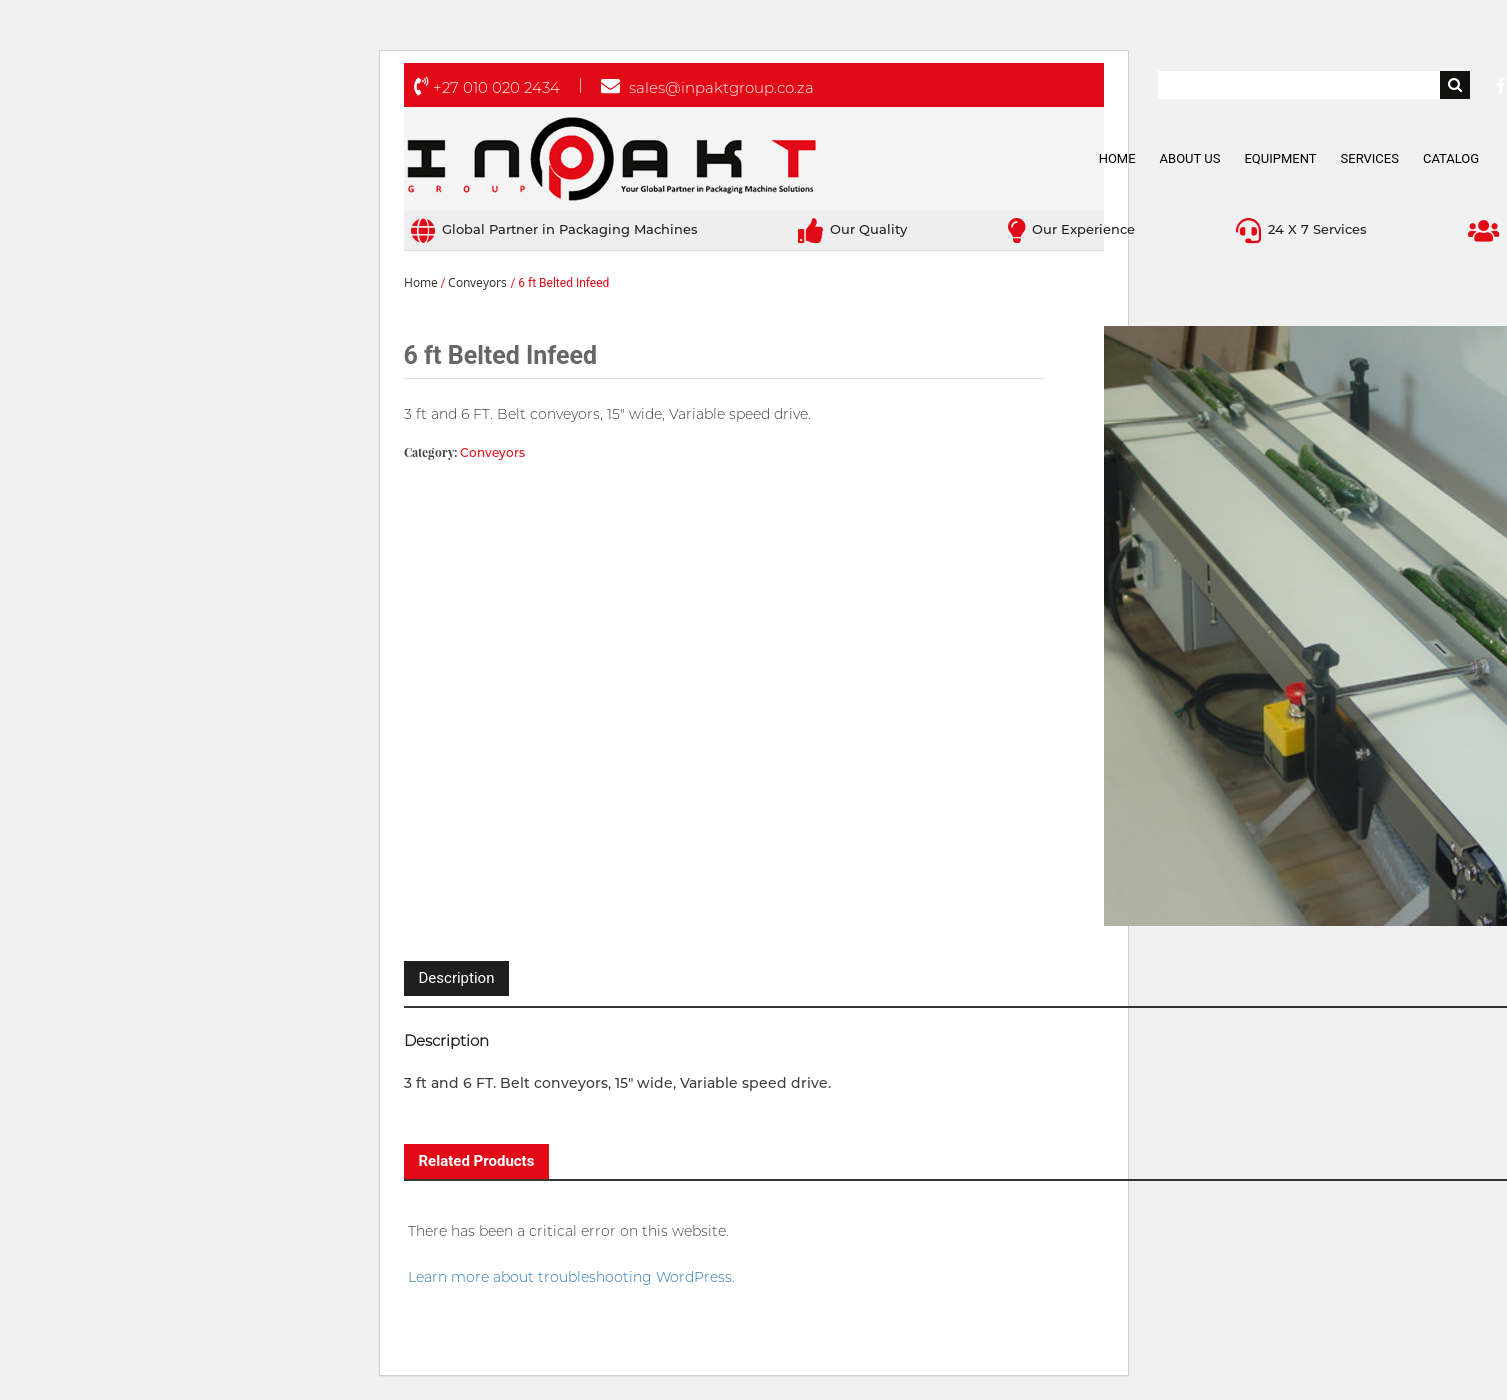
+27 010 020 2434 (487, 87)
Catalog (1451, 158)
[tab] (457, 978)
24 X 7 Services (1301, 229)
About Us (1190, 158)
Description (457, 978)
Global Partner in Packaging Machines (554, 229)
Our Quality (852, 229)
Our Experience (1071, 229)
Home (1117, 158)
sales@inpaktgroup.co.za (707, 87)
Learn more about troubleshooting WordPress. (571, 1277)
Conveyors (477, 283)
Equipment (1280, 158)
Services (1370, 158)
